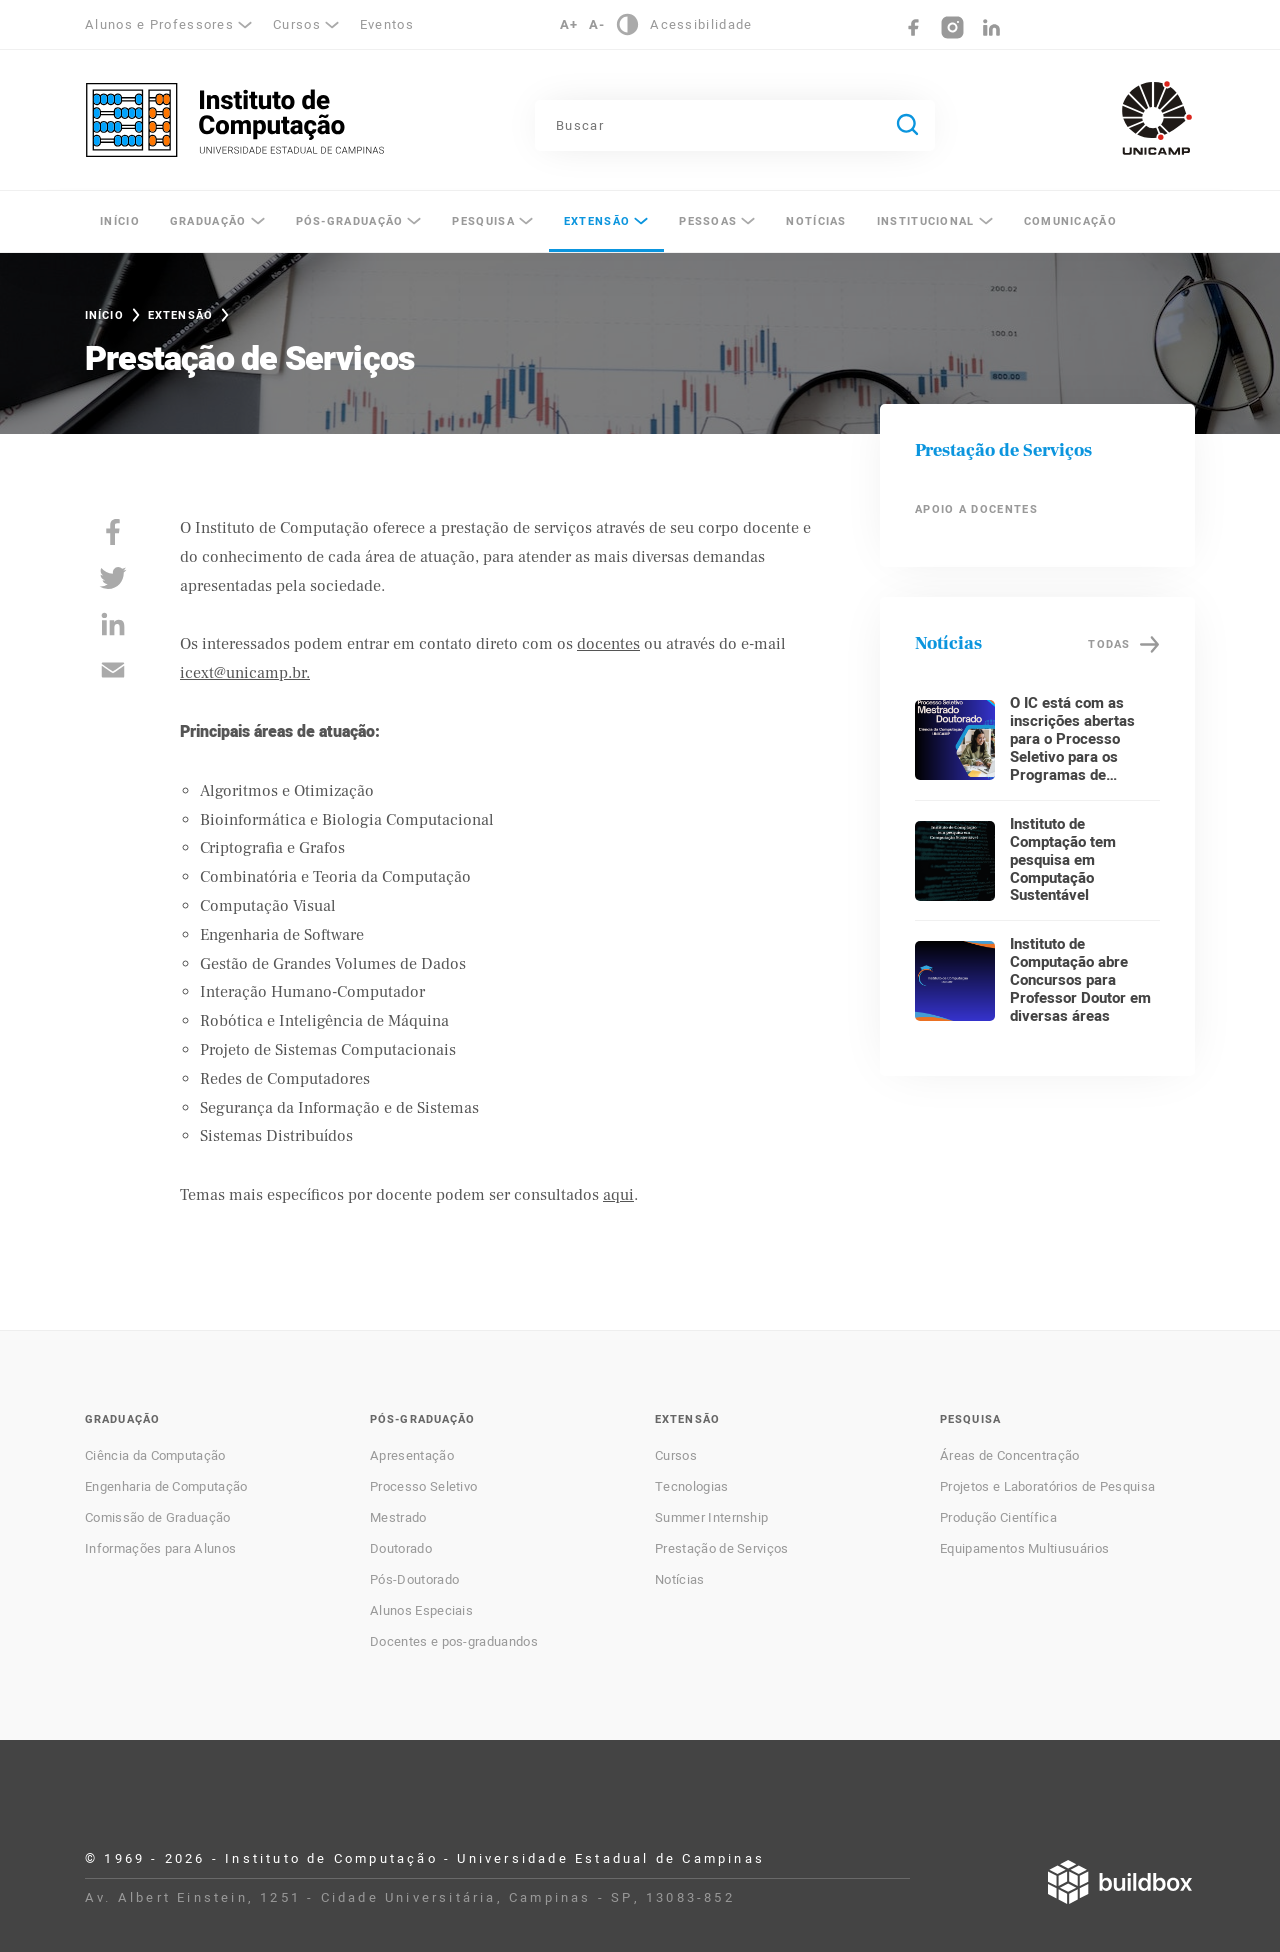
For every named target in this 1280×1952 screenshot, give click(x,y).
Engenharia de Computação (166, 1487)
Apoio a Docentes (976, 509)
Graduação (208, 221)
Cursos (297, 24)
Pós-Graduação (350, 221)
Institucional (926, 221)
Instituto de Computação (235, 120)
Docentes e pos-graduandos (454, 1642)
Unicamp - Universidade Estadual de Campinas (1157, 118)
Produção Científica (998, 1518)
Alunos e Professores (159, 24)
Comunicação (1070, 221)
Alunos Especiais (421, 1611)
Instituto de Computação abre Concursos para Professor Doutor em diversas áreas (1080, 980)
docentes (608, 644)
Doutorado (401, 1549)
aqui (618, 1195)
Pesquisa (483, 221)
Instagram (952, 27)
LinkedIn (991, 27)
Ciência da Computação (155, 1456)
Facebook (913, 27)
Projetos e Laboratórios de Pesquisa (1047, 1487)
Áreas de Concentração (1010, 1456)
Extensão (597, 221)
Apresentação (412, 1456)
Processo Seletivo (423, 1487)
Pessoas (708, 221)
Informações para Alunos (160, 1549)
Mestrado (398, 1518)
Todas (1109, 644)
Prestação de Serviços (722, 1549)
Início (120, 221)
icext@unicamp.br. (245, 673)
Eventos (387, 24)
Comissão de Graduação (158, 1518)
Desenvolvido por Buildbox (1120, 1882)
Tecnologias (692, 1487)
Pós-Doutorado (414, 1580)
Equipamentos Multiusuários (1024, 1549)
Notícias (816, 221)
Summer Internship (711, 1518)
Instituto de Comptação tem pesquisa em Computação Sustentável (1063, 860)
